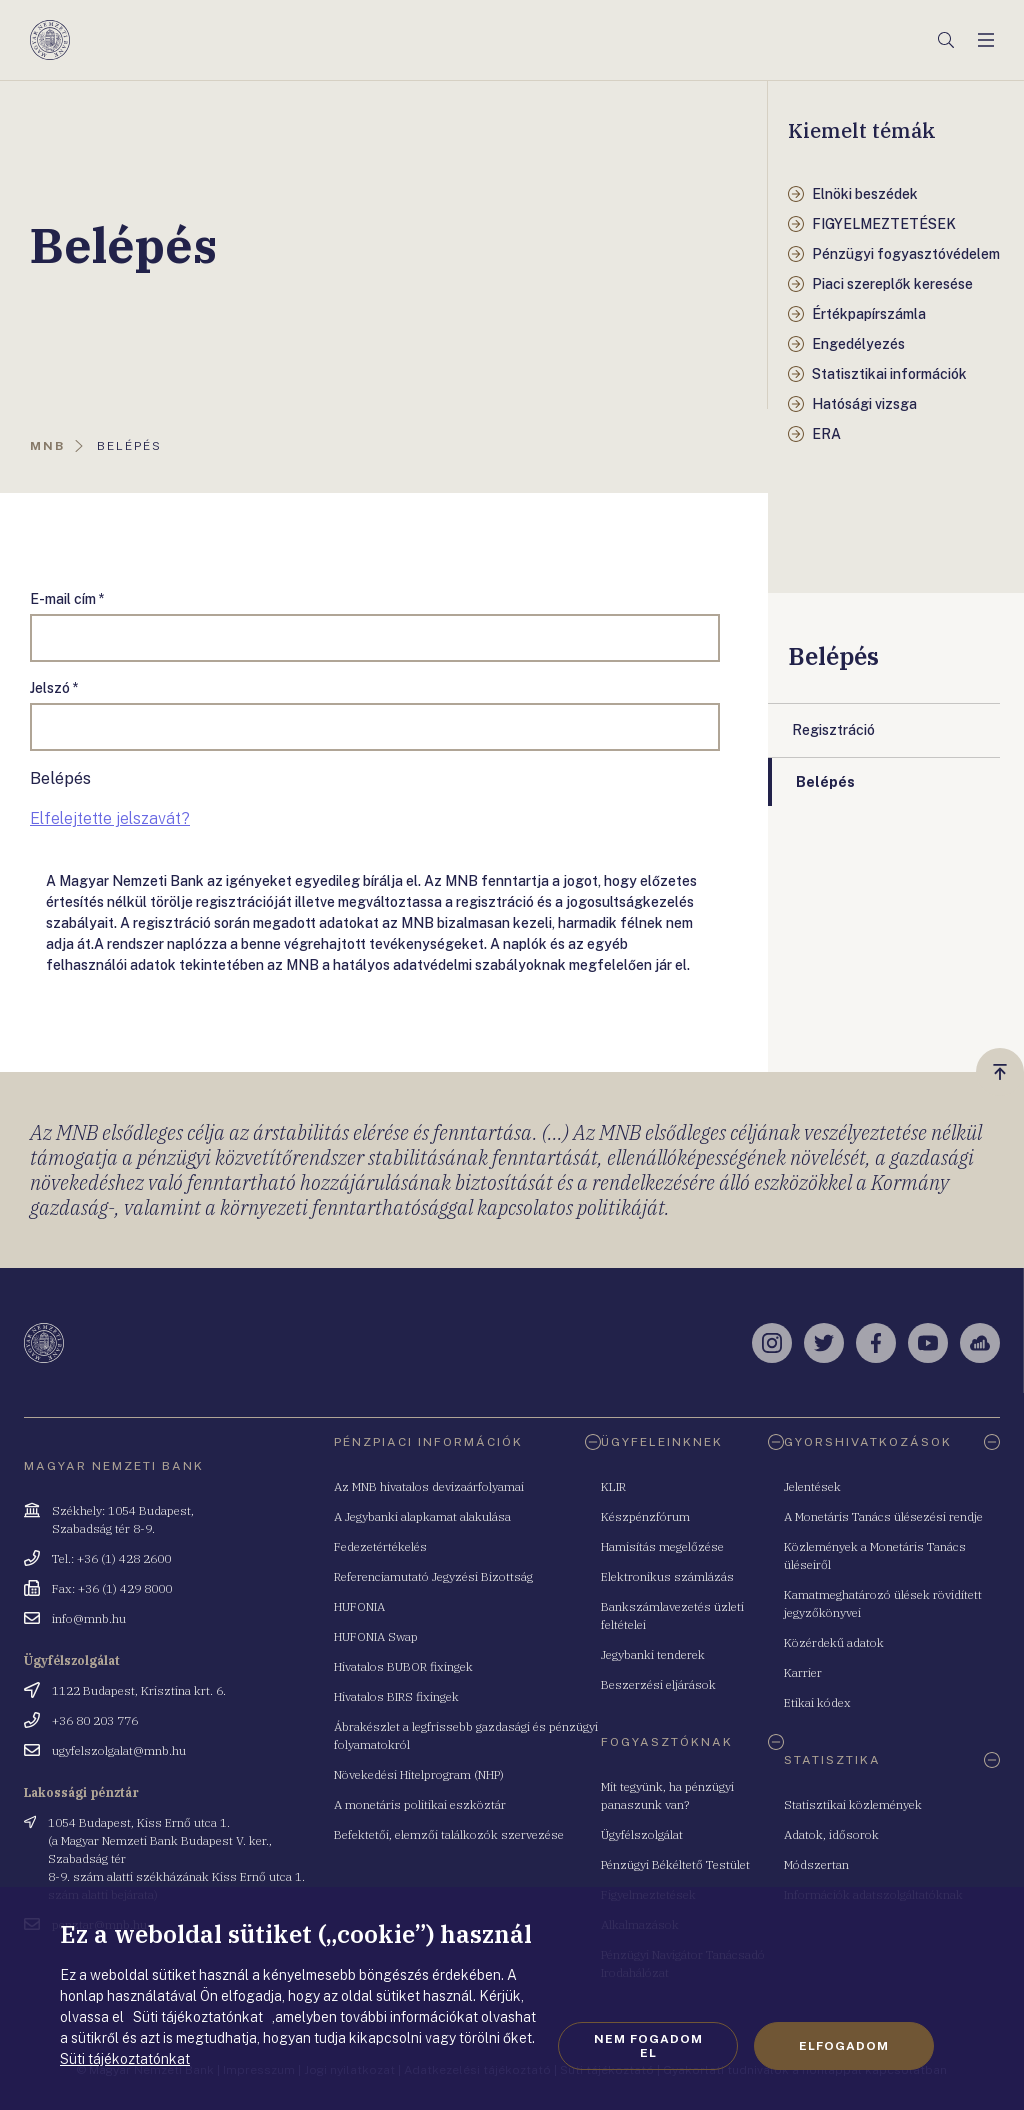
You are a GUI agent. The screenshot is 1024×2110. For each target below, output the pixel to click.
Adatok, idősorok (831, 1834)
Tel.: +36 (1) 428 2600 (111, 1558)
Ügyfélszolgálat (642, 1834)
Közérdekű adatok (834, 1642)
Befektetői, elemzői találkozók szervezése (449, 1834)
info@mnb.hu (89, 1618)
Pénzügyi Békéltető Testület (675, 1864)
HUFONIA (359, 1606)
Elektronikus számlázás (667, 1576)
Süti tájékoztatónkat (125, 2059)
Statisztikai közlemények (853, 1804)
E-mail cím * (67, 599)
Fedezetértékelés (380, 1546)
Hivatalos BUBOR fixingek (403, 1666)
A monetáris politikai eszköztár (420, 1804)
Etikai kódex (817, 1702)
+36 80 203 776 (95, 1720)
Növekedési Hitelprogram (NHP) (419, 1774)
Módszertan (816, 1864)
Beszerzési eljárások (658, 1684)
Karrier (803, 1672)
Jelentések (812, 1486)
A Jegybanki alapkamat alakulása (422, 1516)
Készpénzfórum (645, 1516)
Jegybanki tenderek (653, 1654)
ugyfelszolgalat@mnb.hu (119, 1750)
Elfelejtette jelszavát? (110, 818)
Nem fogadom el (648, 2046)
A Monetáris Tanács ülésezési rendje (883, 1516)
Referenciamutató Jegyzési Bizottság (433, 1576)
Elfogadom (844, 2046)
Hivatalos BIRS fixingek (396, 1696)
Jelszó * (54, 688)
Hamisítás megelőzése (662, 1546)
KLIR (613, 1486)
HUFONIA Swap (376, 1636)
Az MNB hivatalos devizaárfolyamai (429, 1486)
